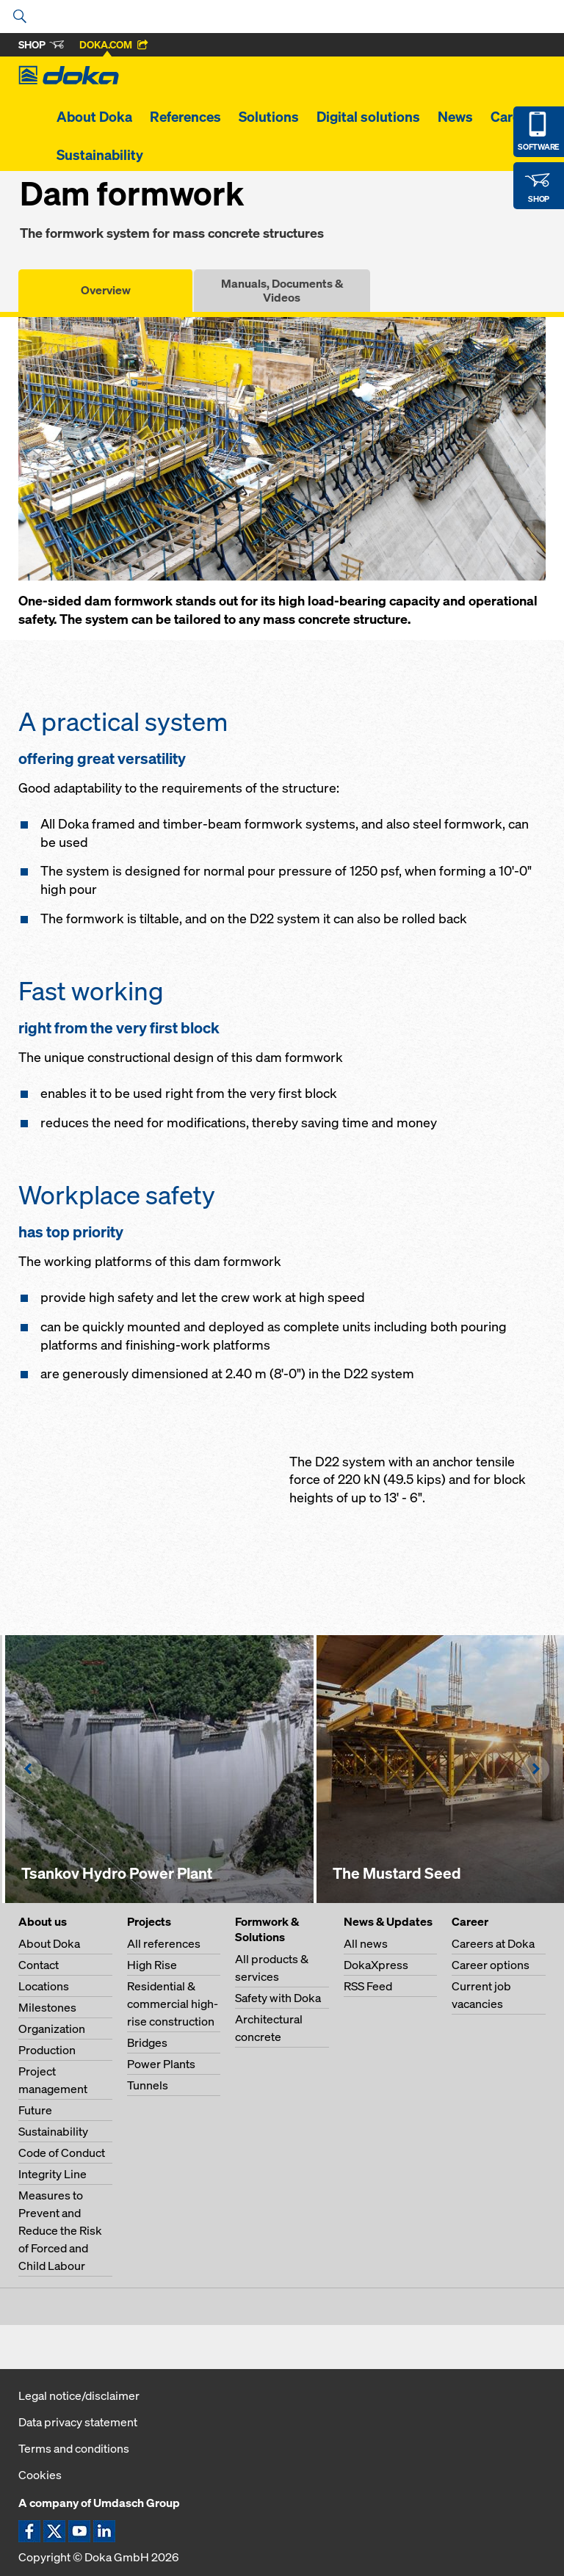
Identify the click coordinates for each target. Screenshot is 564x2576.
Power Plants (161, 2064)
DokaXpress (376, 1965)
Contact (38, 1965)
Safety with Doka (278, 1998)
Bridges (147, 2042)
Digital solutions (368, 116)
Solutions (269, 116)
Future (35, 2110)
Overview (106, 290)
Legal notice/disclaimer (79, 2395)
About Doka (94, 116)
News (455, 116)
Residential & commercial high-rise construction (172, 2003)
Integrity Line (52, 2174)
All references (163, 1943)
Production (47, 2050)
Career (511, 116)
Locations (43, 1986)
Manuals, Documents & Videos (282, 290)
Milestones (47, 2007)
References (185, 116)
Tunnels (147, 2085)
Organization (51, 2028)
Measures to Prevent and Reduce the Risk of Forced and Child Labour (60, 2230)
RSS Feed (368, 1986)
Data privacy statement (77, 2422)
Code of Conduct (61, 2152)
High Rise (152, 1965)
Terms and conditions (73, 2448)
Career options (490, 1965)
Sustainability (100, 154)
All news (366, 1943)
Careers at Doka (493, 1943)
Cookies (40, 2475)
